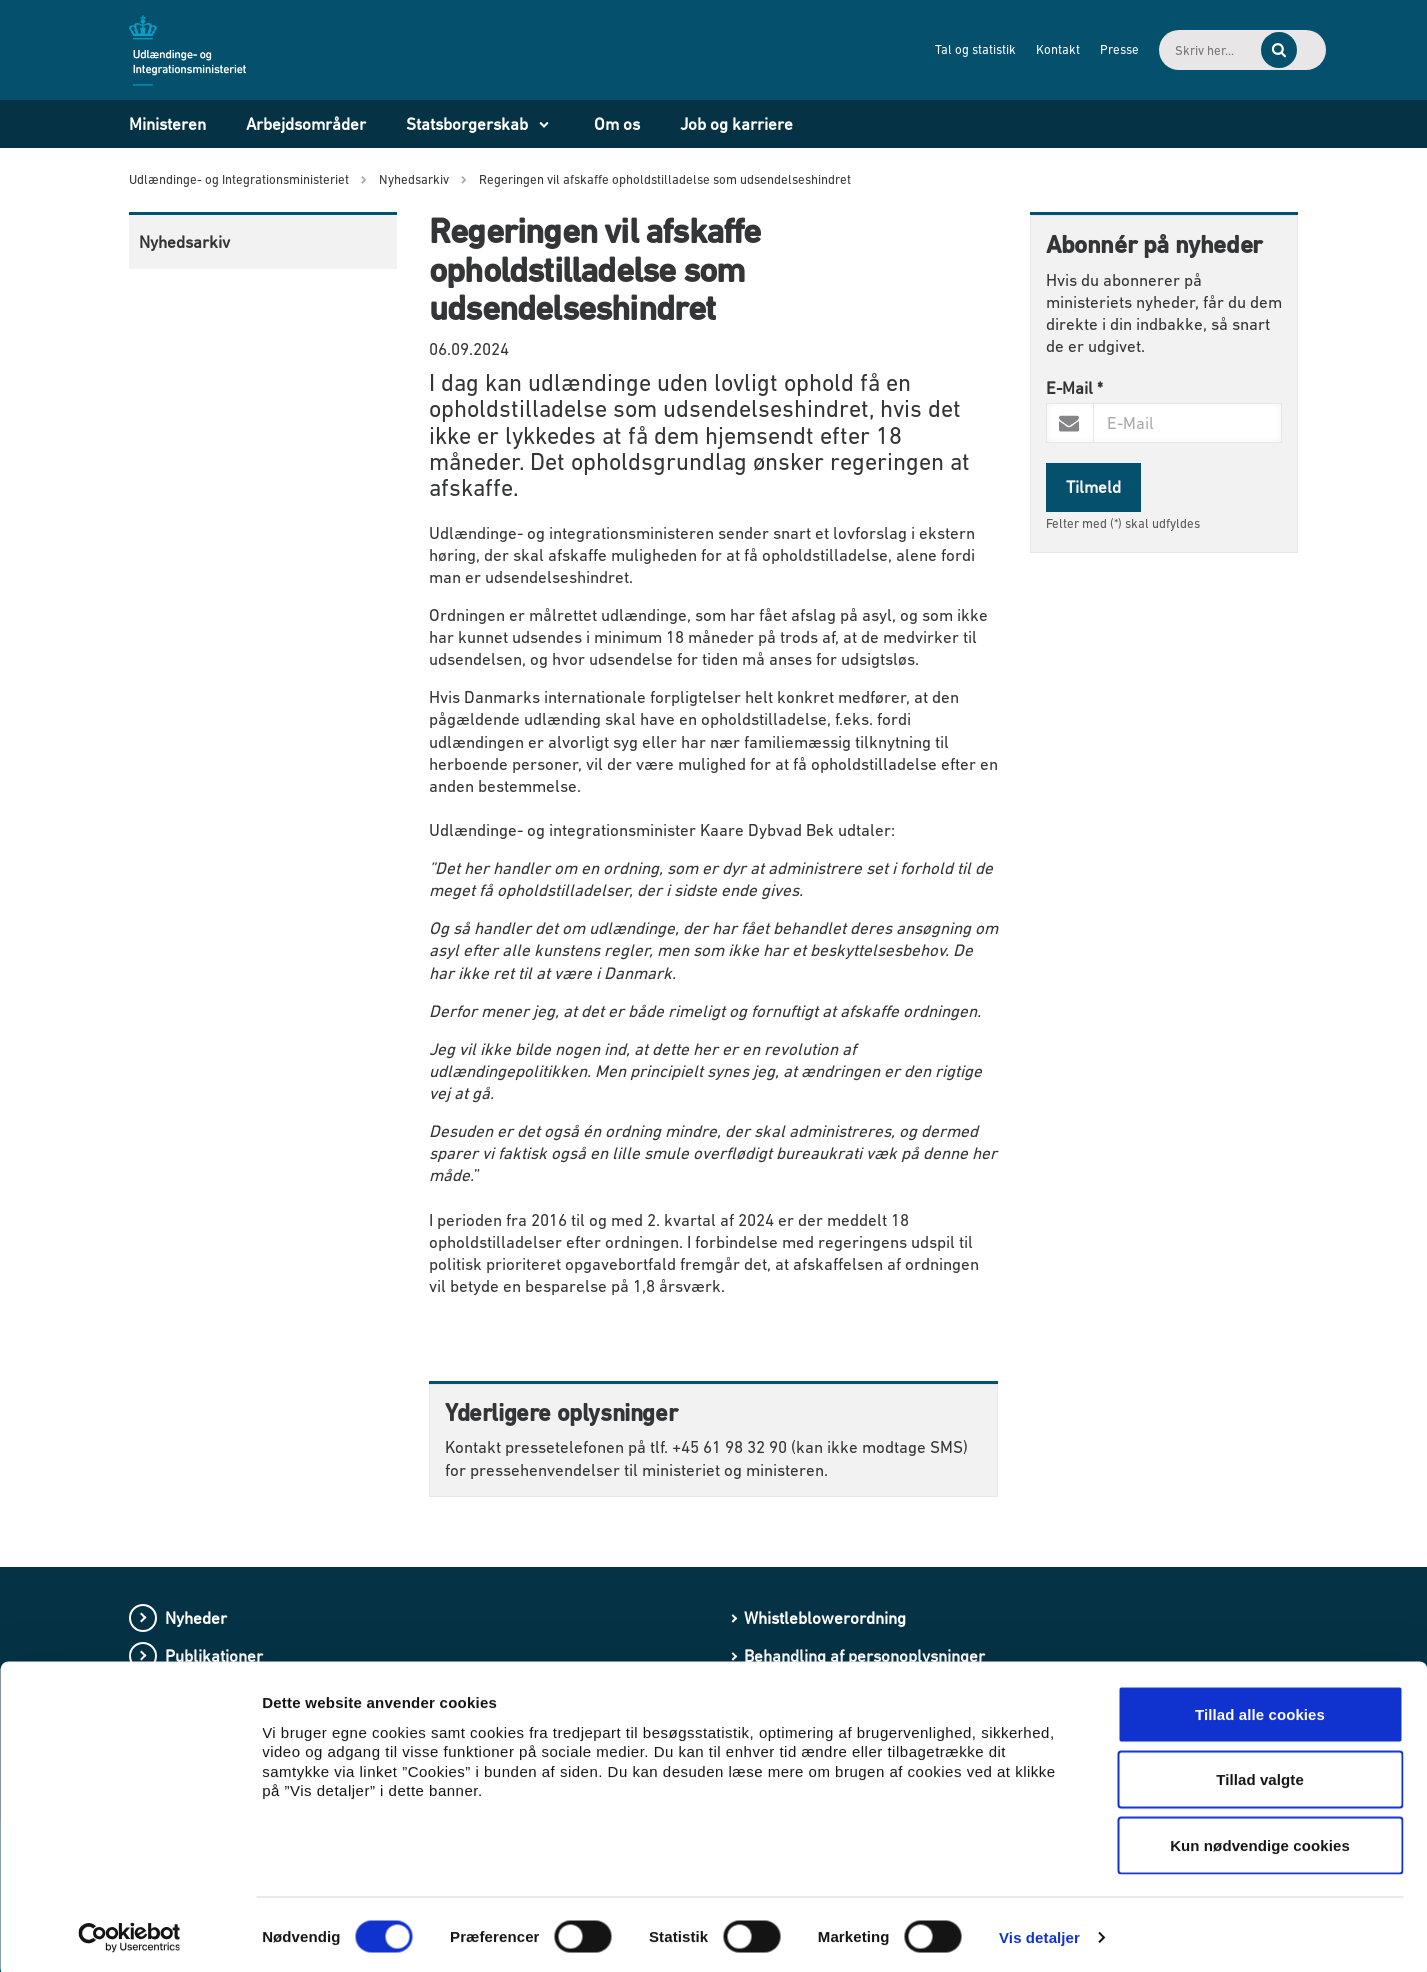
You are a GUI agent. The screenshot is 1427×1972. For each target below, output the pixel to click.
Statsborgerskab (467, 124)
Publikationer (214, 1656)
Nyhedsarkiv (184, 242)
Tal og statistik (907, 49)
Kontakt (990, 49)
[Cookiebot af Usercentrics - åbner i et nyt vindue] (129, 1933)
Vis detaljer (1039, 1932)
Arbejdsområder (306, 124)
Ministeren (167, 124)
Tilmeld (1093, 487)
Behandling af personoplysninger (864, 1656)
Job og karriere (736, 124)
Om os (617, 124)
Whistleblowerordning (825, 1618)
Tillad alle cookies (1260, 1709)
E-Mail (1074, 388)
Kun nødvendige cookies (1260, 1840)
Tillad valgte (1260, 1775)
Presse (1051, 49)
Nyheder (196, 1618)
